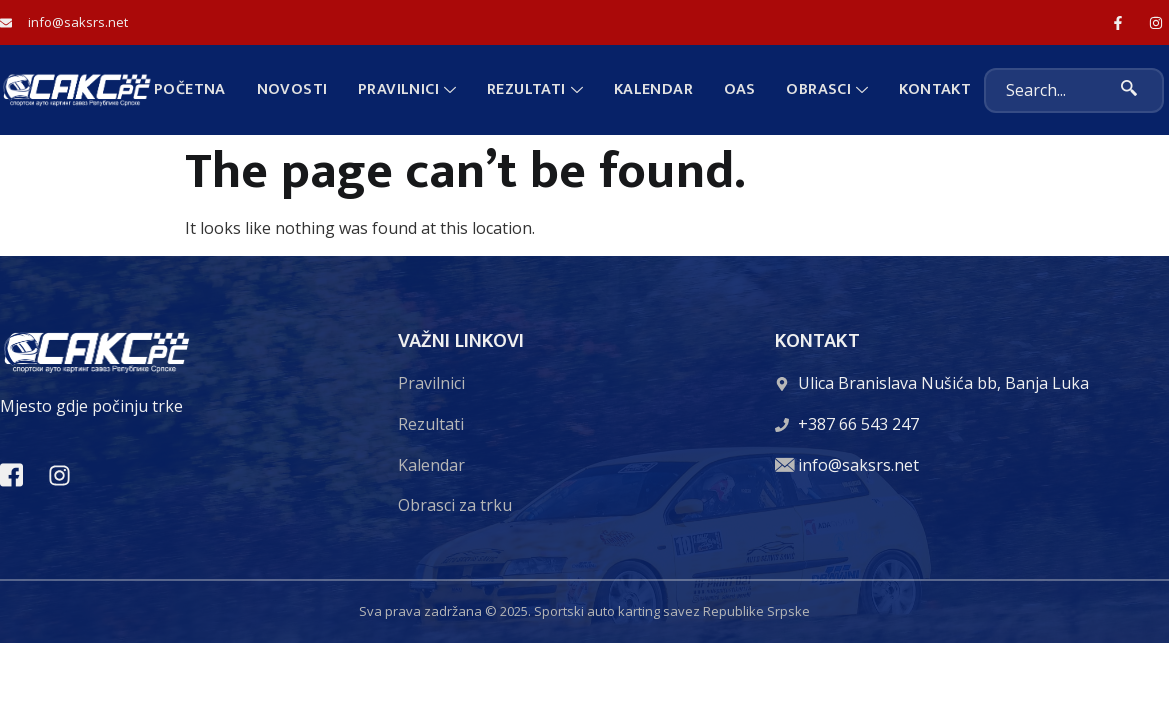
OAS (739, 89)
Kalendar (652, 89)
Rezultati (535, 89)
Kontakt (933, 89)
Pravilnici (408, 89)
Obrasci (826, 89)
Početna (192, 89)
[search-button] (1129, 90)
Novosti (293, 89)
